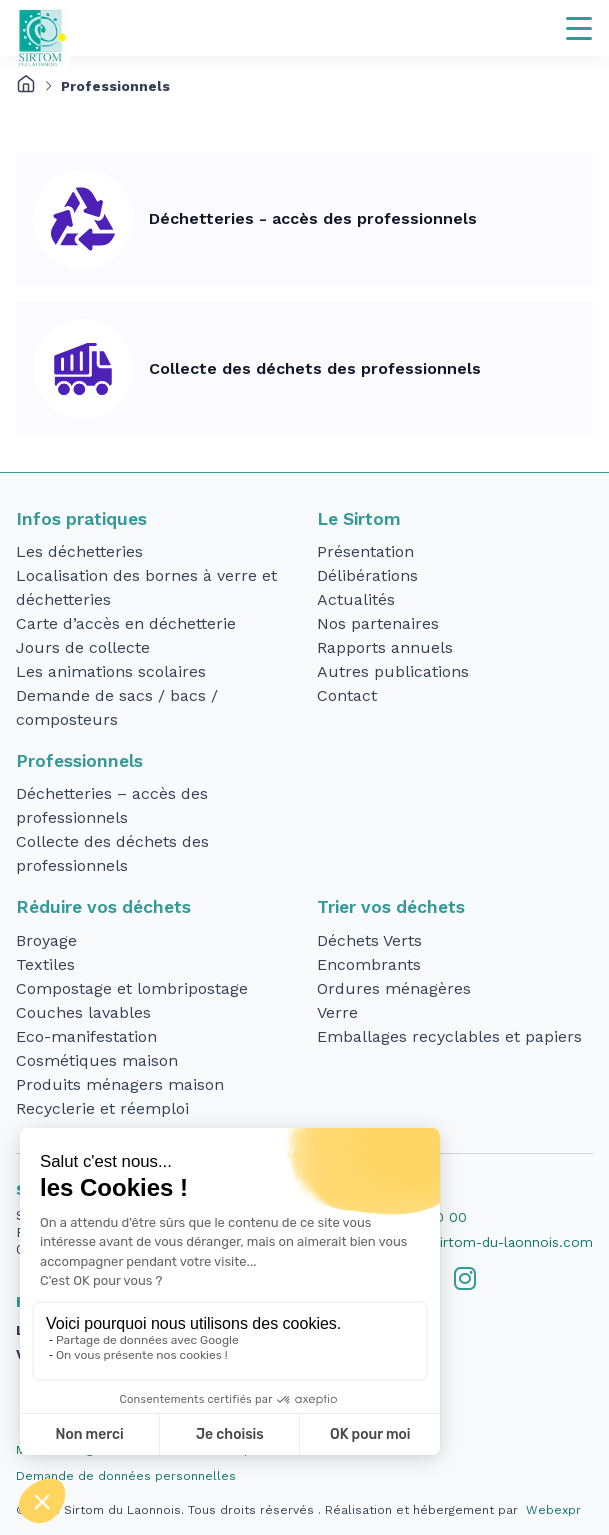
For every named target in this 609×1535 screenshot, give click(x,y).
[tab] (465, 1279)
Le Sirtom (359, 519)
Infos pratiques (81, 519)
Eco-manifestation (86, 1036)
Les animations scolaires (111, 671)
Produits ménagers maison (120, 1084)
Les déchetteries (79, 551)
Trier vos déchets (391, 907)
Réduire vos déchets (103, 907)
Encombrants (369, 964)
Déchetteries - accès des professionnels (313, 218)
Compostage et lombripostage (132, 988)
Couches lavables (83, 1012)
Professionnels (79, 761)
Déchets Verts (369, 940)
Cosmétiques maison (97, 1060)
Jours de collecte (83, 647)
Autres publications (393, 671)
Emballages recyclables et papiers (449, 1036)
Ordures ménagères (394, 988)
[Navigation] (579, 28)
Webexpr (553, 1510)
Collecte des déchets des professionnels (315, 368)
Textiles (45, 964)
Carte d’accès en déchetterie (126, 623)
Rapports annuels (385, 647)
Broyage (46, 940)
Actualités (356, 599)
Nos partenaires (378, 623)
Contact (347, 695)
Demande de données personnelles (126, 1476)
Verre (337, 1012)
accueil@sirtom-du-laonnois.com (483, 1242)
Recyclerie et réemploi (102, 1108)
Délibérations (367, 575)
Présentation (365, 551)
